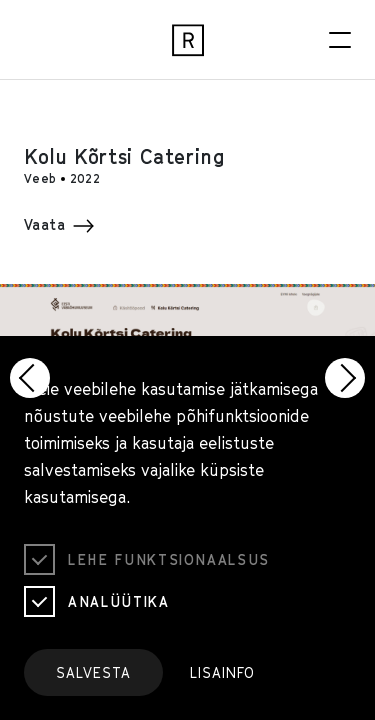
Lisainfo (222, 672)
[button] (30, 378)
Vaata (59, 224)
